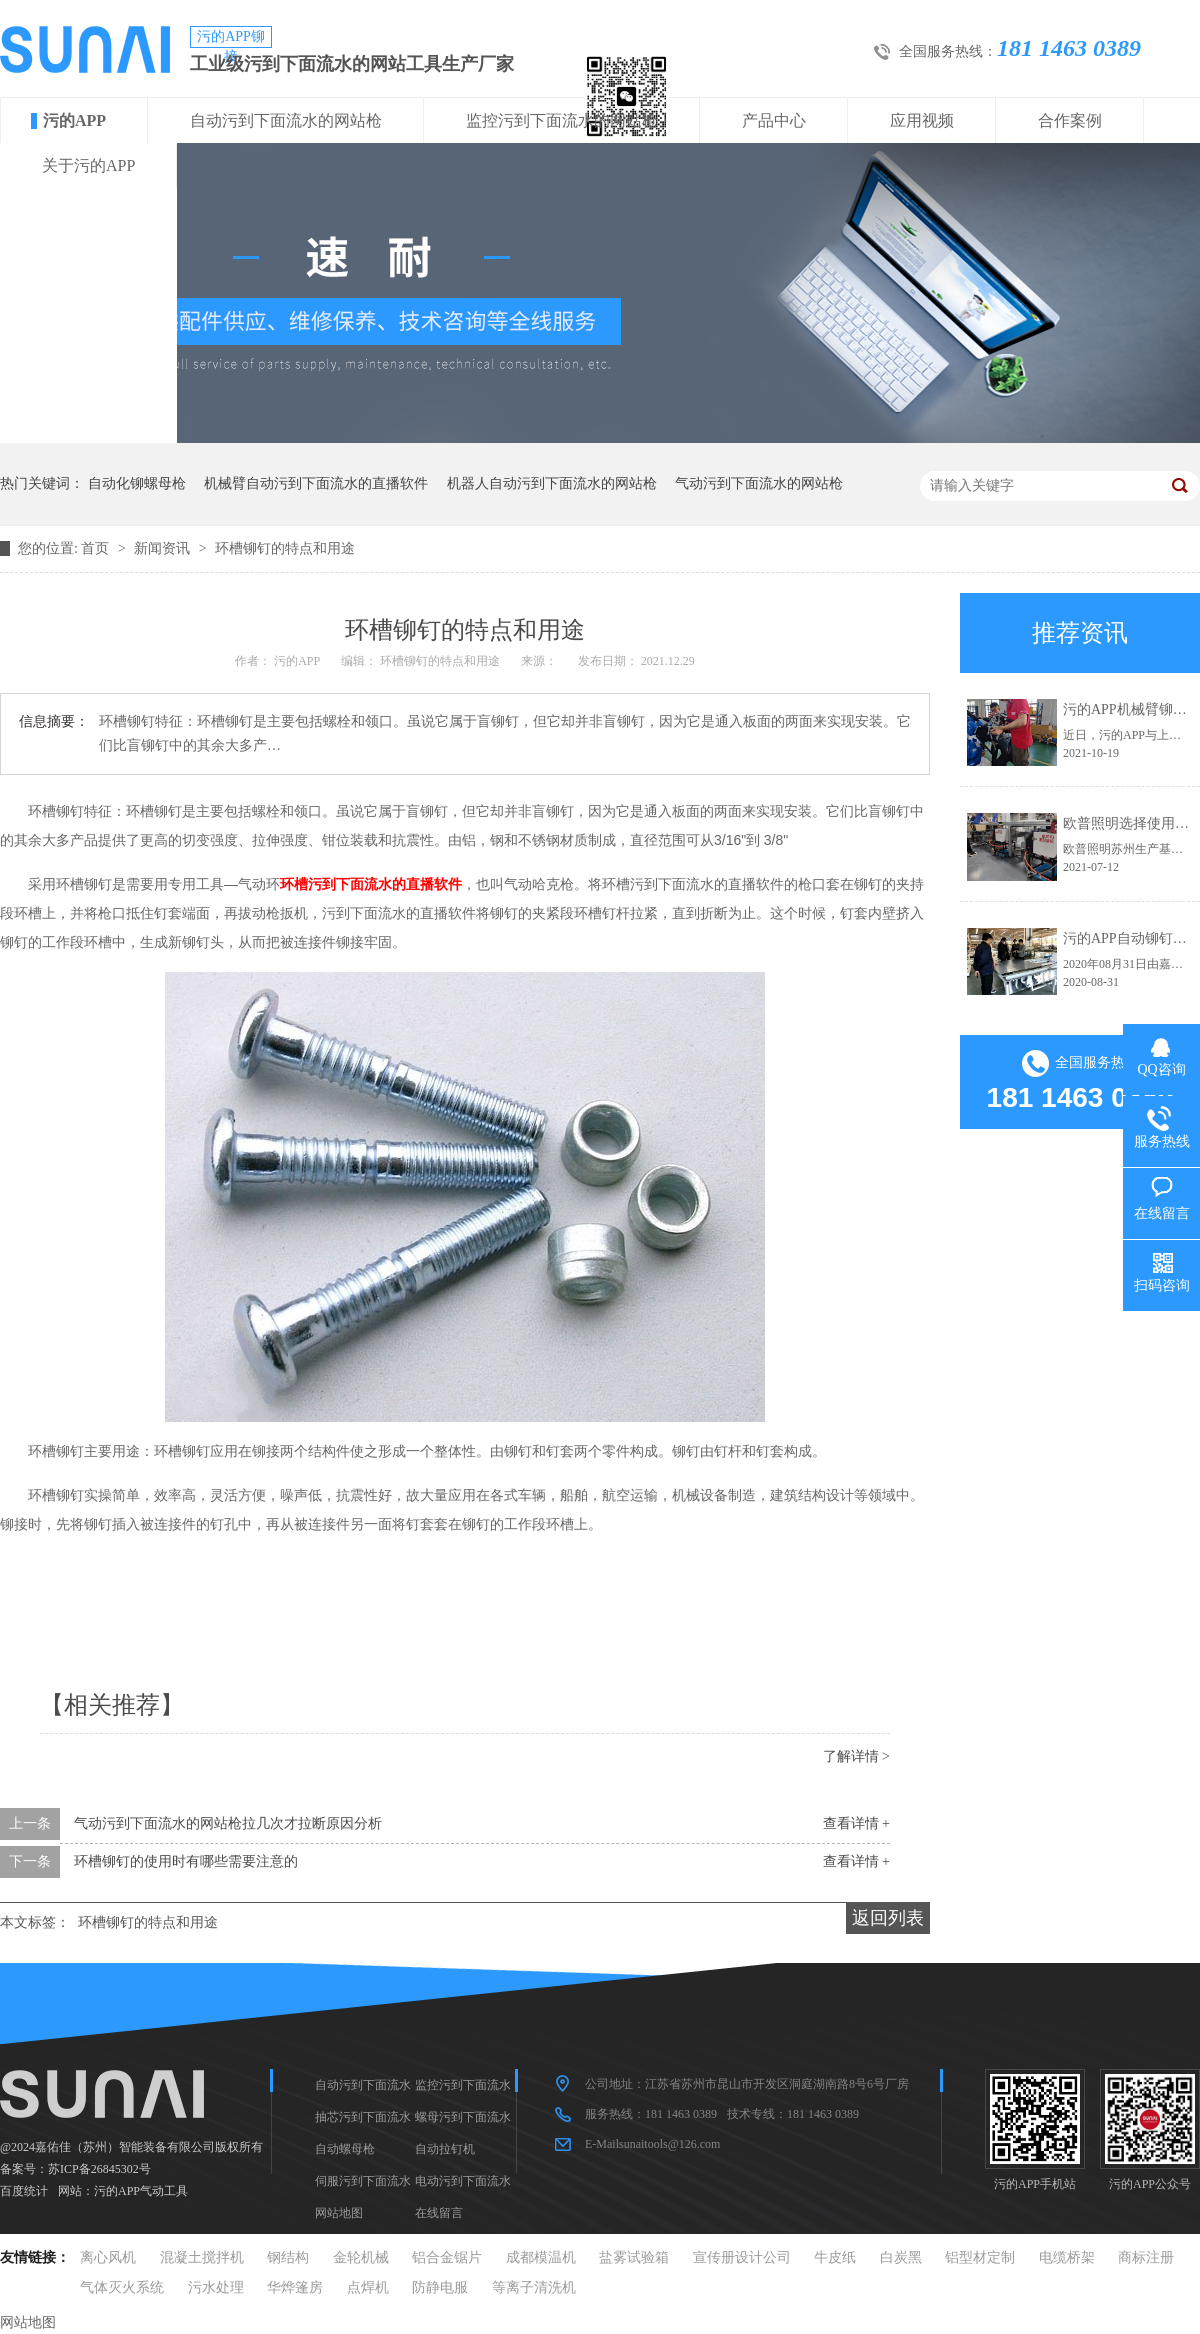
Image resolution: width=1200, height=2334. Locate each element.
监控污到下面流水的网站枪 (562, 120)
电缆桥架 (1067, 2257)
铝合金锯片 (447, 2257)
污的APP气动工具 (141, 2191)
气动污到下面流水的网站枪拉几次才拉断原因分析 (228, 1823)
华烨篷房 (295, 2287)
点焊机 (368, 2287)
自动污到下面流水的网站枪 (286, 120)
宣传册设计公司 (742, 2257)
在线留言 (439, 2213)
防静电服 (440, 2287)
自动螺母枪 (345, 2149)
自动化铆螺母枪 (137, 483)
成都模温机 (541, 2257)
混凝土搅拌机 (202, 2257)
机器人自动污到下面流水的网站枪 (552, 483)
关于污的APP (88, 165)
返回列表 (888, 1918)
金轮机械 (361, 2257)
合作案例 (1070, 120)
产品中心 (774, 120)
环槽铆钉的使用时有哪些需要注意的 (186, 1861)
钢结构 (288, 2257)
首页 (97, 548)
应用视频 (922, 120)
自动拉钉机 (445, 2149)
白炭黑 (901, 2257)
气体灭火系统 (122, 2287)
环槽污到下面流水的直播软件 (371, 884)
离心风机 (108, 2257)
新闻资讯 (164, 548)
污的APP (74, 120)
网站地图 (339, 2213)
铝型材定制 (980, 2257)
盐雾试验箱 (634, 2257)
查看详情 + (856, 1823)
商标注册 (1146, 2257)
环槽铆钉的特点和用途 (285, 548)
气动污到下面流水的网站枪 (759, 483)
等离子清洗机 (534, 2287)
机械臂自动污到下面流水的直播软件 (316, 483)
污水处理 (216, 2287)
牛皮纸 (835, 2257)
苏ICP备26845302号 (99, 2169)
